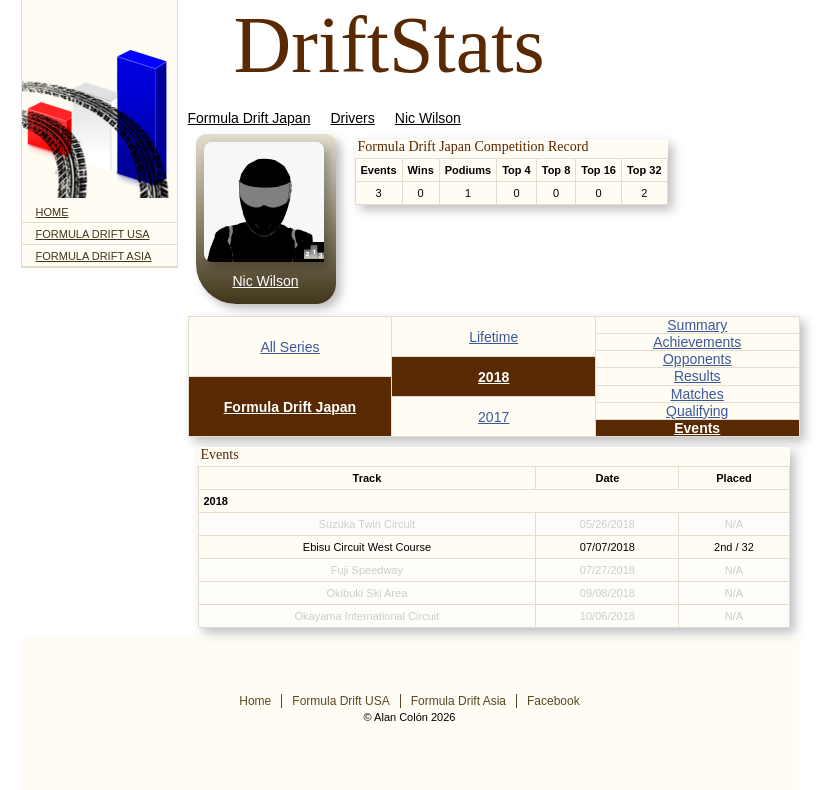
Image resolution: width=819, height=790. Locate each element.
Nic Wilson (428, 118)
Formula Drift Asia (94, 256)
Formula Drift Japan (249, 118)
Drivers (352, 118)
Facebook (553, 701)
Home (52, 212)
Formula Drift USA (93, 234)
